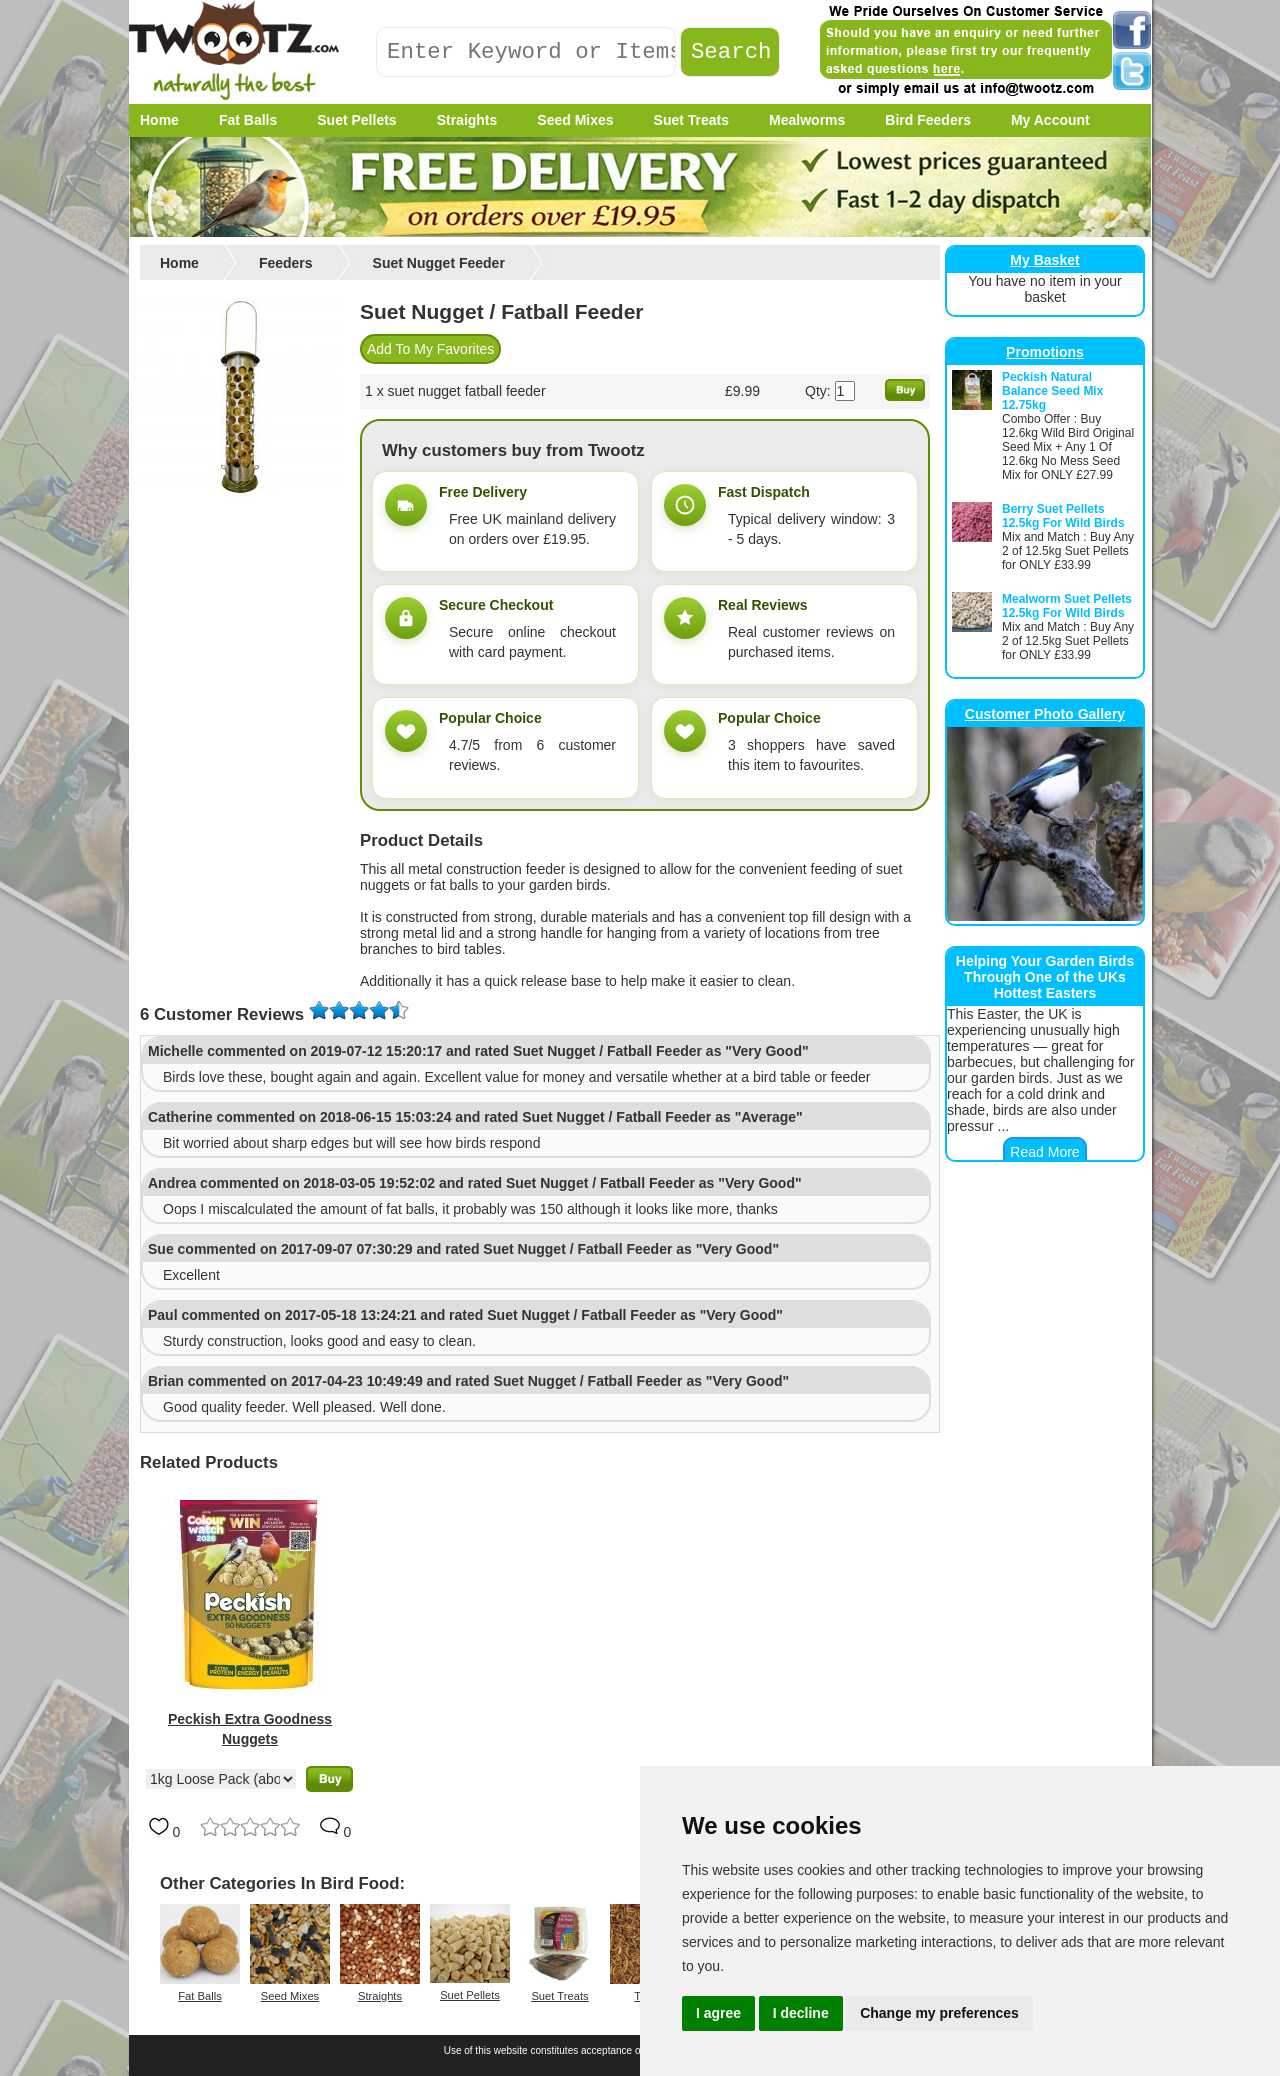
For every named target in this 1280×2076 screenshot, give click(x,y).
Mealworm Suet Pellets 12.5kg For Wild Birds (1067, 606)
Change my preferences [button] (939, 2013)
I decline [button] (801, 2013)
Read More (1044, 1152)
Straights (380, 1996)
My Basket (1044, 260)
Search (731, 52)
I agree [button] (718, 2013)
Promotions (1045, 352)
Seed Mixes (290, 1996)
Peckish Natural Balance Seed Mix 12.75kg (1052, 391)
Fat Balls (200, 1996)
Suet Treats (559, 1996)
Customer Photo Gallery (1045, 714)
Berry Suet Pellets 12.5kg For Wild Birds (1063, 516)
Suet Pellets (470, 1995)
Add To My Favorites (430, 349)
